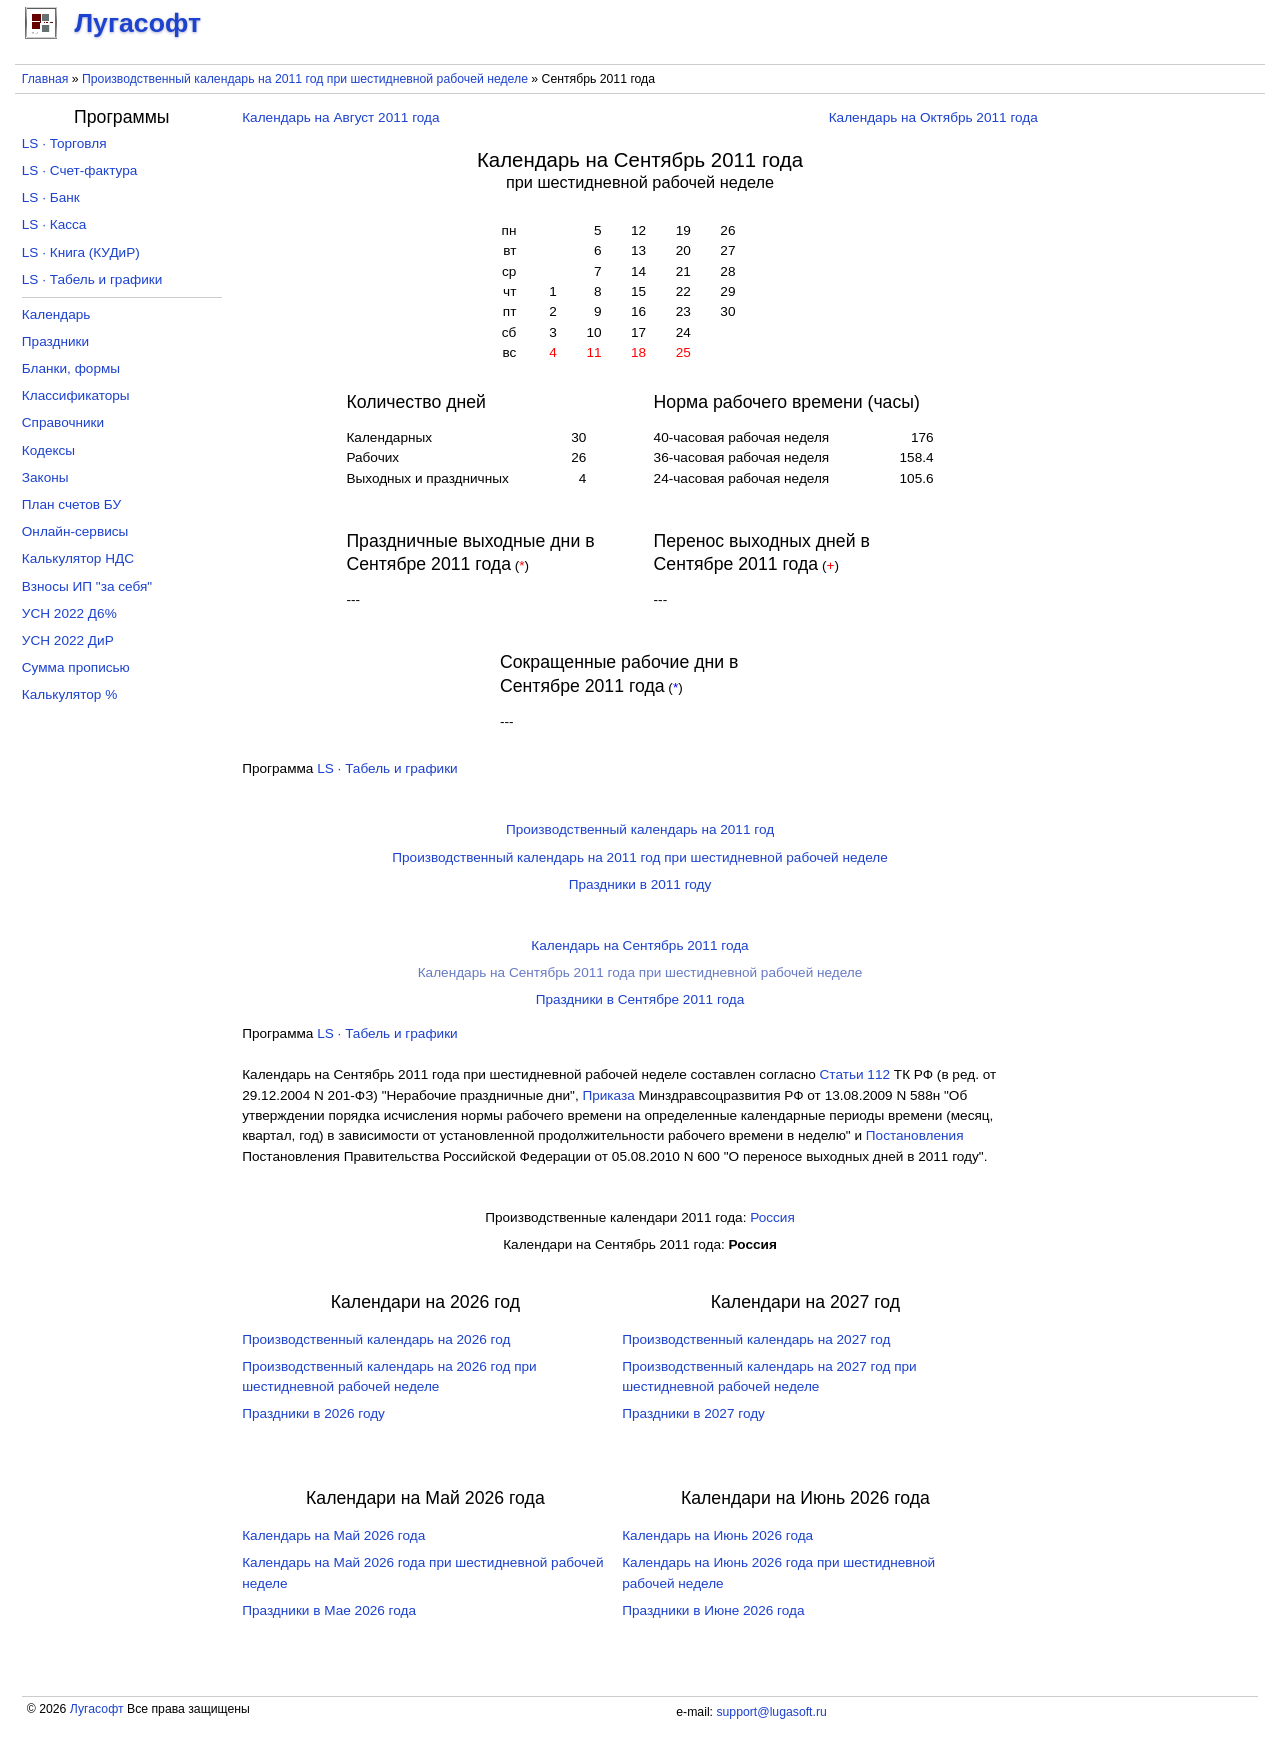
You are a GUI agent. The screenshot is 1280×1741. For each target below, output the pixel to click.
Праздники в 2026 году (313, 1413)
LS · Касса (54, 224)
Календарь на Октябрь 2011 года (933, 117)
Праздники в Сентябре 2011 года (640, 999)
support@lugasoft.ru (771, 1712)
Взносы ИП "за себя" (87, 586)
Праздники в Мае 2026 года (329, 1610)
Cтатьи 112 (855, 1074)
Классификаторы (76, 395)
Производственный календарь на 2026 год (376, 1339)
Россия (772, 1217)
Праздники (55, 341)
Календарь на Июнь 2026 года (717, 1535)
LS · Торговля (64, 143)
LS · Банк (51, 197)
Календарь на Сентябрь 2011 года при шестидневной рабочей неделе (640, 972)
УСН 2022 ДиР (68, 640)
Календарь (56, 314)
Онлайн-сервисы (75, 531)
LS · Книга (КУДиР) (81, 252)
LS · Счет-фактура (80, 170)
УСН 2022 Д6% (69, 613)
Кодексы (48, 450)
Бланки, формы (71, 368)
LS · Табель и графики (387, 768)
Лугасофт (97, 1709)
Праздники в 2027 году (693, 1413)
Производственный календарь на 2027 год (756, 1339)
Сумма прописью (76, 667)
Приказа (608, 1095)
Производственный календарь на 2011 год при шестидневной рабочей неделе (305, 79)
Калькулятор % (69, 694)
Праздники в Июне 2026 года (713, 1610)
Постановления (915, 1135)
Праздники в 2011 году (640, 884)
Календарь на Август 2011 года (340, 117)
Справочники (63, 422)
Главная (45, 79)
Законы (45, 477)
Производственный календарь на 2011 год (640, 829)
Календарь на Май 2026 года (333, 1535)
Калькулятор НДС (78, 558)
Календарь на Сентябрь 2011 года (639, 945)
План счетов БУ (71, 504)
